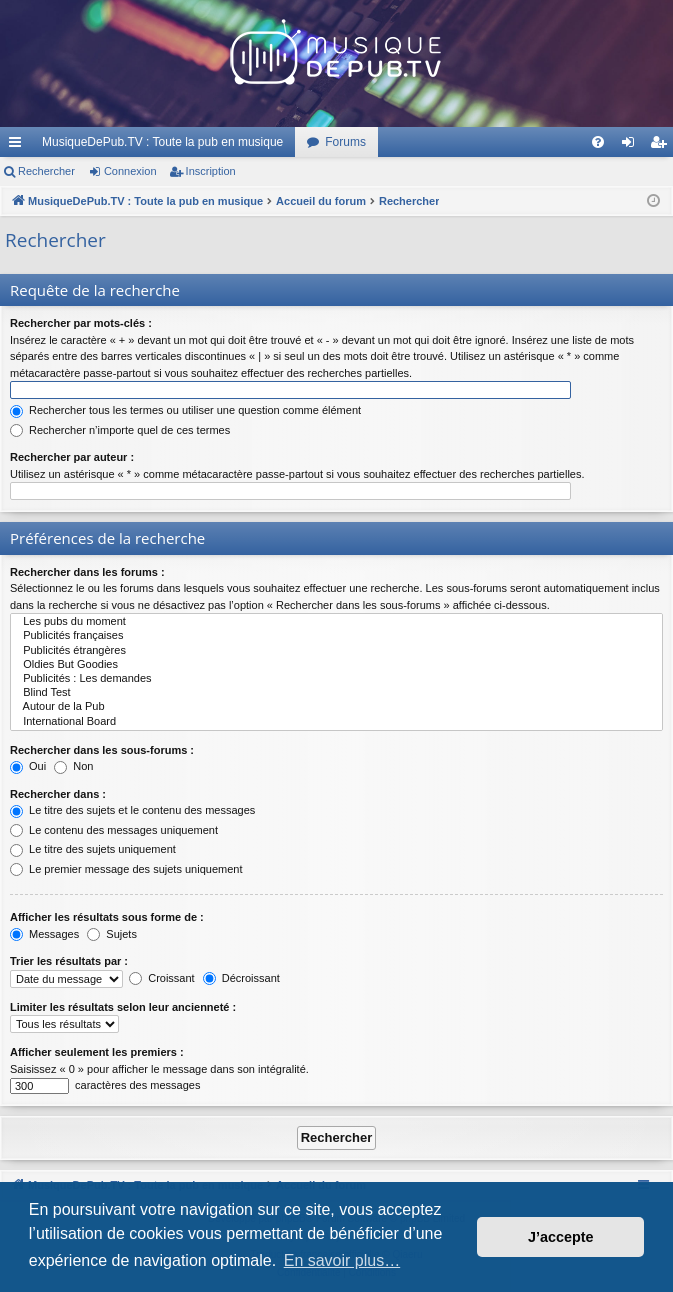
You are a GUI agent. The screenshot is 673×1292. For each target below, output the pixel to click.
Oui (28, 766)
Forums (345, 142)
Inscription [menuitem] (662, 146)
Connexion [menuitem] (632, 146)
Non (73, 766)
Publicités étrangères (336, 651)
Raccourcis (19, 146)
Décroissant (241, 978)
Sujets (112, 934)
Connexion (130, 171)
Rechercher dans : (58, 794)
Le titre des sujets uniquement (93, 849)
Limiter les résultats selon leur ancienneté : (123, 1007)
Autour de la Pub (336, 707)
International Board (336, 722)
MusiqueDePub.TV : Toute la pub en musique (162, 142)
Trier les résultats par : (69, 961)
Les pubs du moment (336, 622)
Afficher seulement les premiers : (97, 1052)
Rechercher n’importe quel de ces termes (120, 430)
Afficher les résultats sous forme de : (107, 917)
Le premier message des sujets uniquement (126, 869)
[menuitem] (598, 142)
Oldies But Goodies (336, 665)
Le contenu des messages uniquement (114, 830)
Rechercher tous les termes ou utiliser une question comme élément (185, 410)
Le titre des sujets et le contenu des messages (132, 810)
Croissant (162, 978)
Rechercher (46, 171)
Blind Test (336, 693)
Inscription (211, 171)
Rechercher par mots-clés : (81, 323)
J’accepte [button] (561, 1237)
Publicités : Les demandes (336, 679)
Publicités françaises (336, 636)
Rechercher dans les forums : (87, 572)
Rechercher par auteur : (72, 457)
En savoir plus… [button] (342, 1260)
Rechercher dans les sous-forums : (102, 750)
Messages (44, 934)
